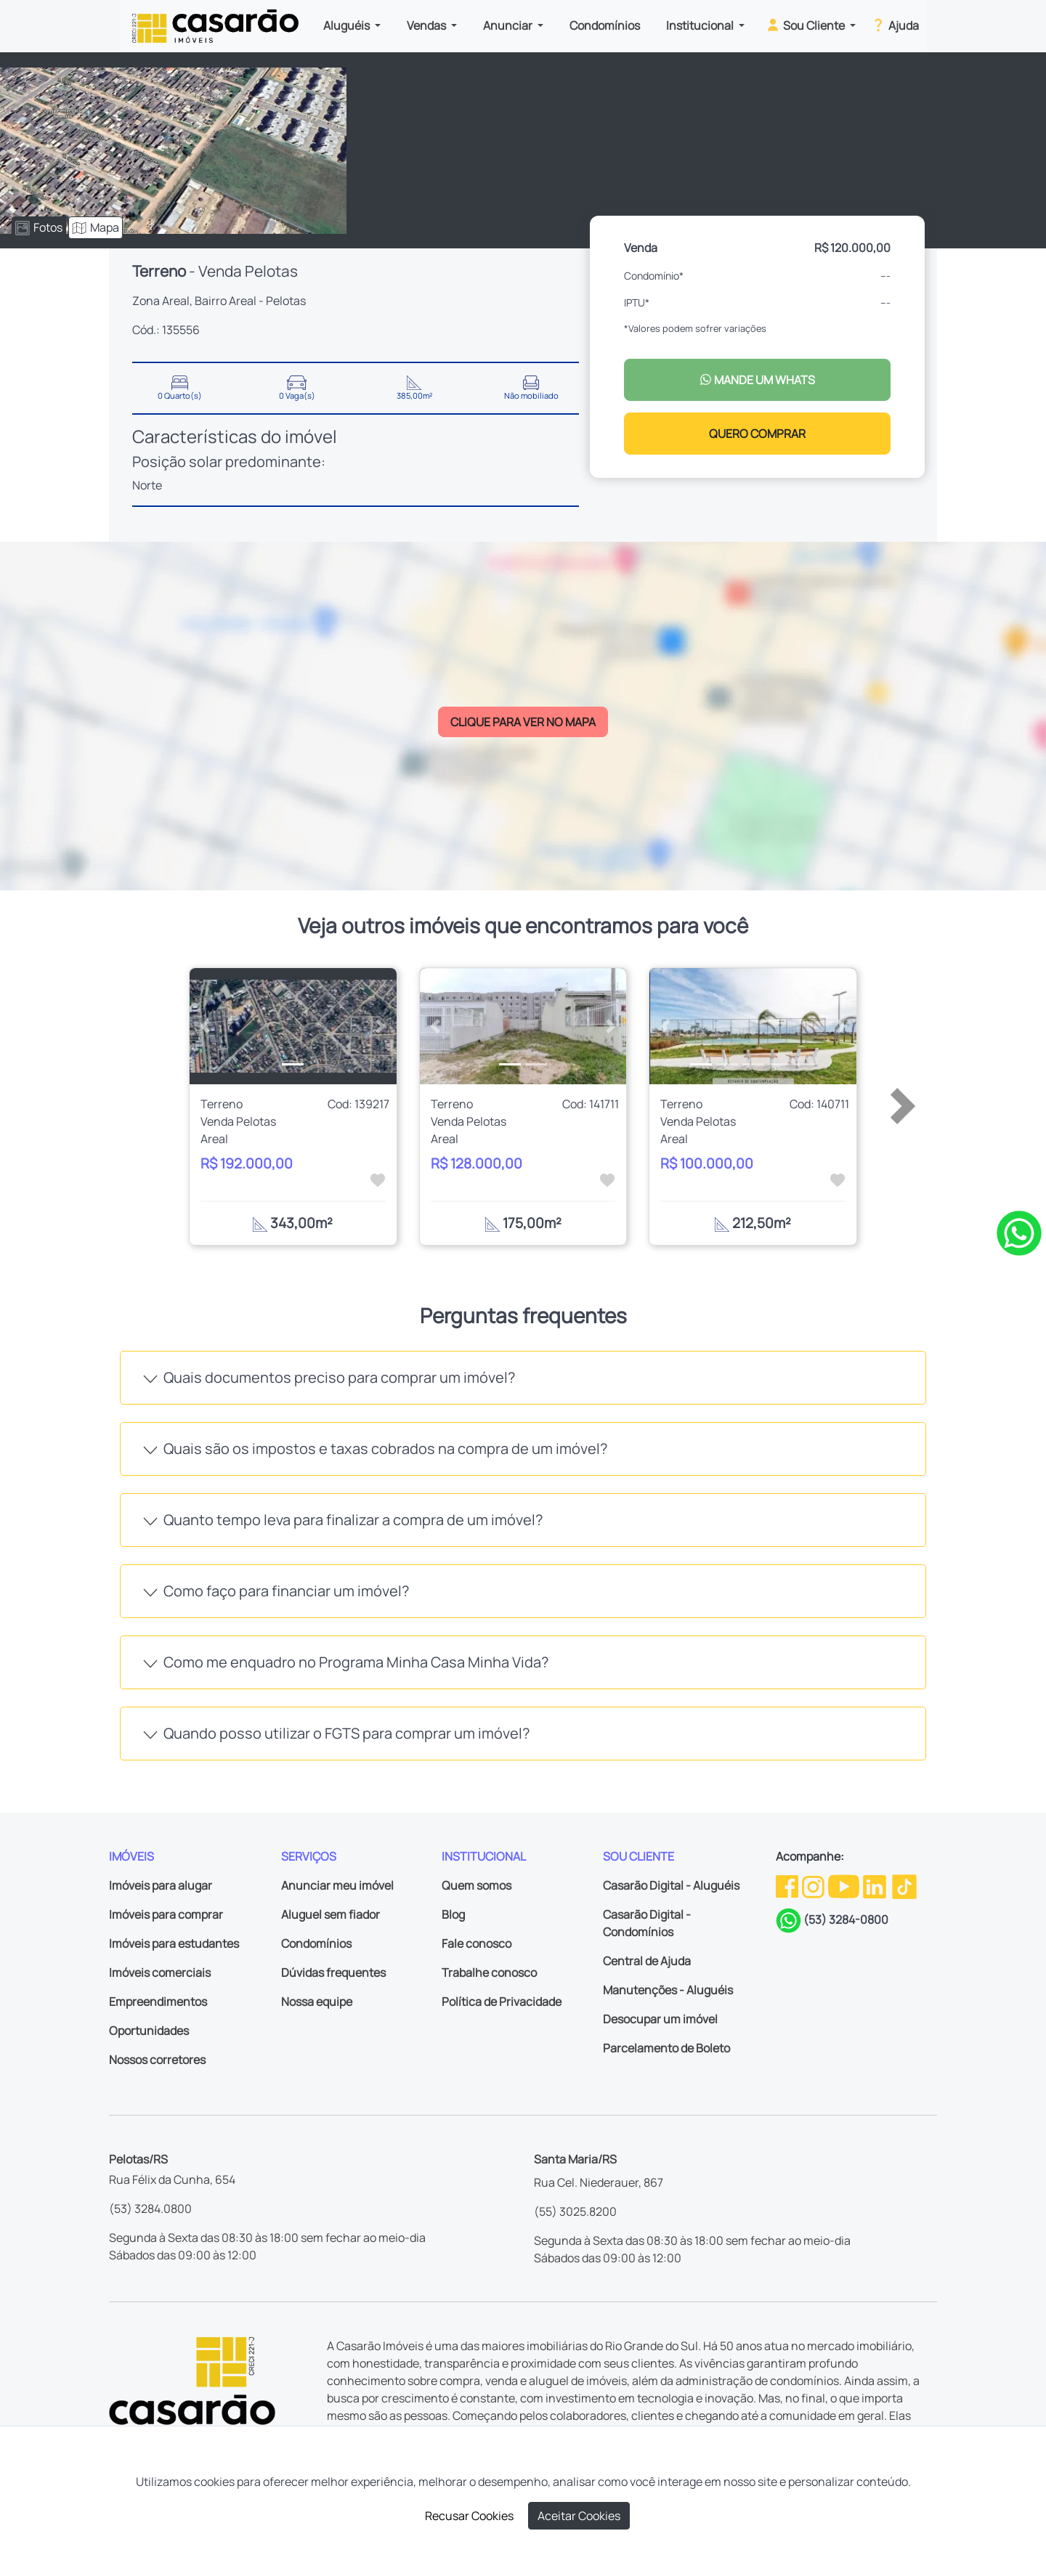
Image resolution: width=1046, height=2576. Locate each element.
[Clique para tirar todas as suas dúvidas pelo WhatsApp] (1019, 1232)
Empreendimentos (158, 2002)
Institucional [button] (701, 25)
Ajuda (894, 25)
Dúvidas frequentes (333, 1972)
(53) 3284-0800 (845, 1919)
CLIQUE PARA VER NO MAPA (523, 722)
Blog (453, 1914)
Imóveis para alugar (160, 1885)
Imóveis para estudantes (174, 1943)
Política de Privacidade (501, 2002)
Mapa (95, 227)
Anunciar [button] (509, 25)
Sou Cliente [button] (806, 25)
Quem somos (476, 1885)
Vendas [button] (427, 25)
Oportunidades (149, 2031)
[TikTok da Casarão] (904, 1885)
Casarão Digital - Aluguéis (671, 1885)
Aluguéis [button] (347, 25)
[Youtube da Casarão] (844, 1885)
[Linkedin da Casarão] (875, 1885)
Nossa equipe (316, 2002)
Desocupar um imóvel (660, 2019)
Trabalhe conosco (489, 1972)
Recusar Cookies (469, 2516)
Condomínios (604, 25)
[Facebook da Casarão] (788, 1885)
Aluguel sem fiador (330, 1914)
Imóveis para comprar (166, 1914)
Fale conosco (476, 1943)
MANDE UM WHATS (757, 380)
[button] (205, 1026)
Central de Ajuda (647, 1961)
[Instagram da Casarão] (814, 1885)
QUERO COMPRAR (757, 434)
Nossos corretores (157, 2060)
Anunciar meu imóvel (337, 1885)
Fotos (38, 227)
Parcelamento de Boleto (666, 2048)
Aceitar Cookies (579, 2516)
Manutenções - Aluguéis (668, 1990)
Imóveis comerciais (160, 1972)
